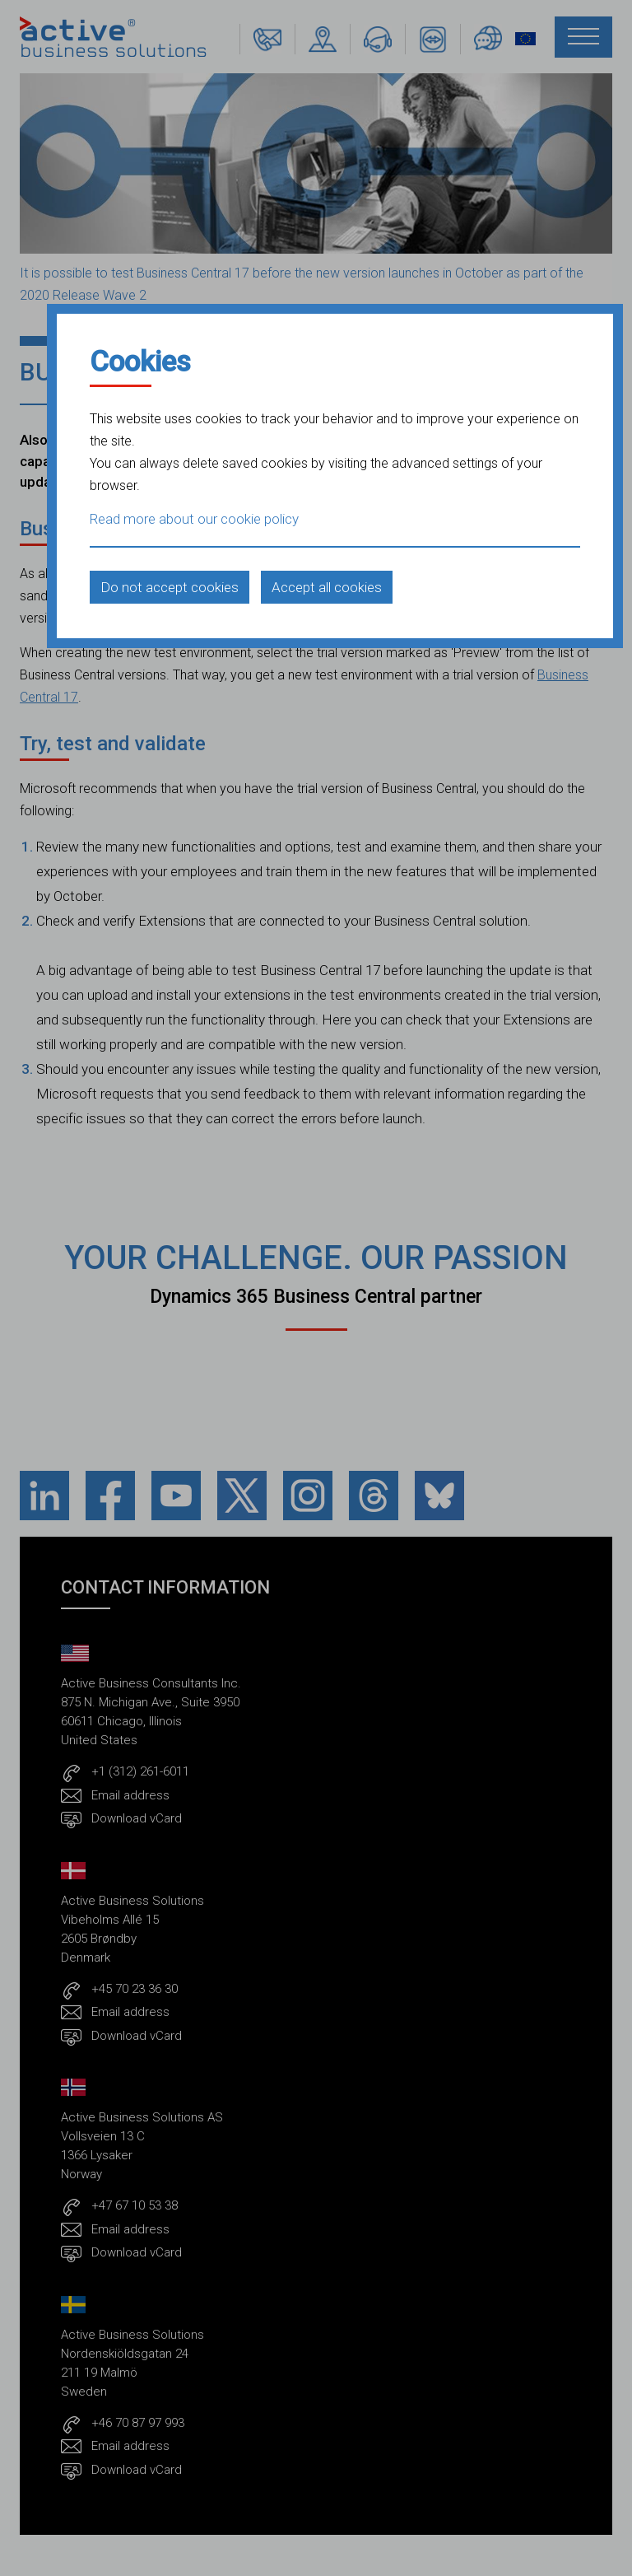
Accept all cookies (327, 587)
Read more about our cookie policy (194, 519)
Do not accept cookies (169, 587)
